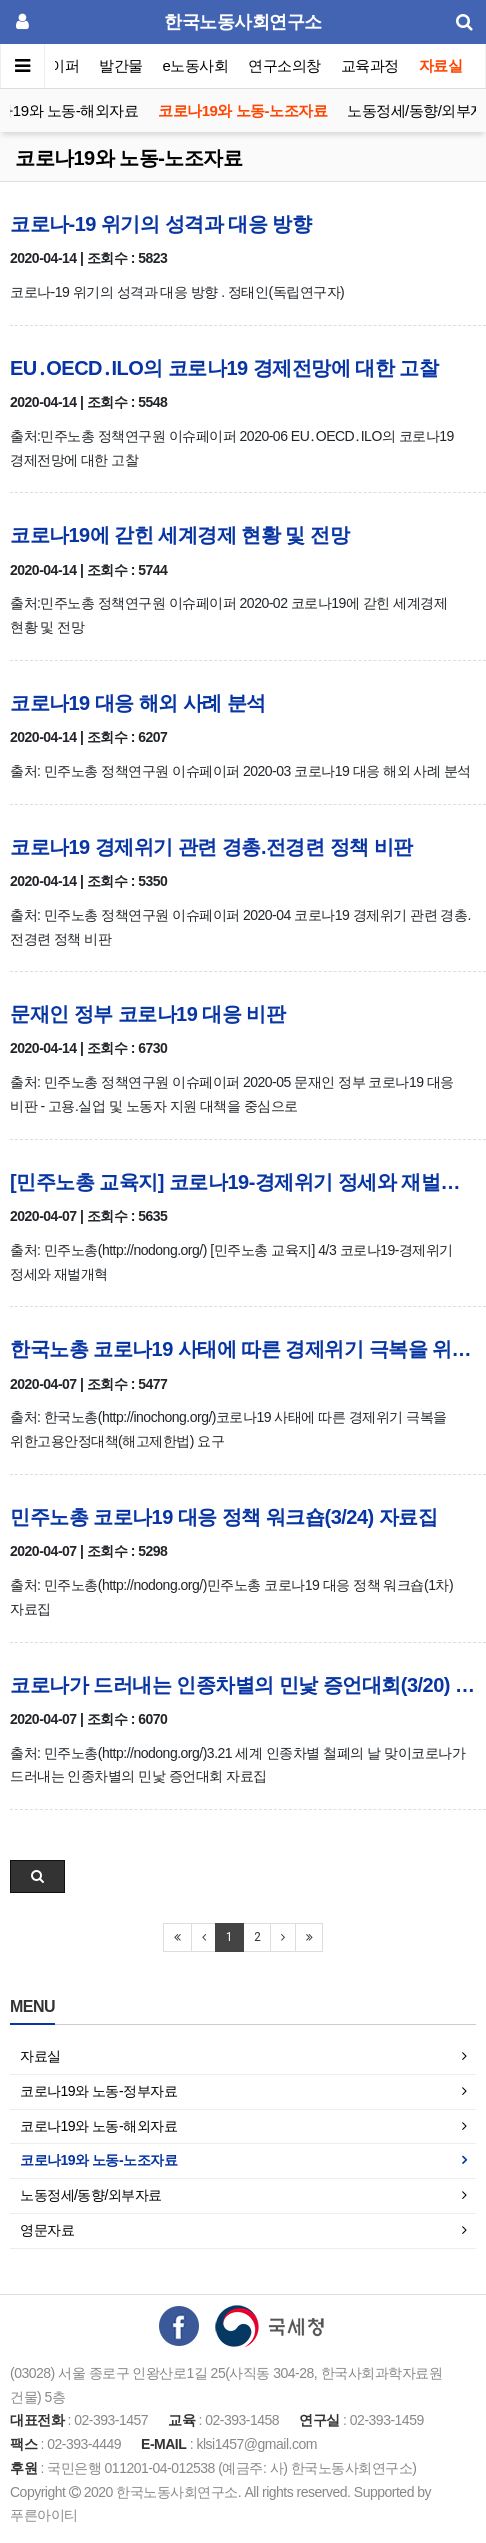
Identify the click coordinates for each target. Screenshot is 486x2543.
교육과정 (370, 65)
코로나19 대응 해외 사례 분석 (138, 703)
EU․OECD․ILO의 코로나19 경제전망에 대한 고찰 (224, 368)
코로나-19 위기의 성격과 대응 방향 (160, 224)
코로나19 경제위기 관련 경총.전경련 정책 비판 (211, 847)
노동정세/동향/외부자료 (91, 2195)
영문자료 (47, 2230)
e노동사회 (196, 65)
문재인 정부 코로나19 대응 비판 (147, 1014)
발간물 (121, 65)
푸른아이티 (44, 2515)
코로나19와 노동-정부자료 (98, 2091)
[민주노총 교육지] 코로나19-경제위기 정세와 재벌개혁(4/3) (243, 1182)
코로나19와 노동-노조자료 (242, 110)
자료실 (441, 65)
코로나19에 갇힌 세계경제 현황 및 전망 (179, 535)
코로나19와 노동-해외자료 (98, 2126)
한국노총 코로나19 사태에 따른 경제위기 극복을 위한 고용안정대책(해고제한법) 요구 (243, 1349)
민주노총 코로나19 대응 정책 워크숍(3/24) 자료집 (223, 1517)
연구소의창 (284, 65)
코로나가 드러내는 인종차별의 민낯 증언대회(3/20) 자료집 (243, 1685)
